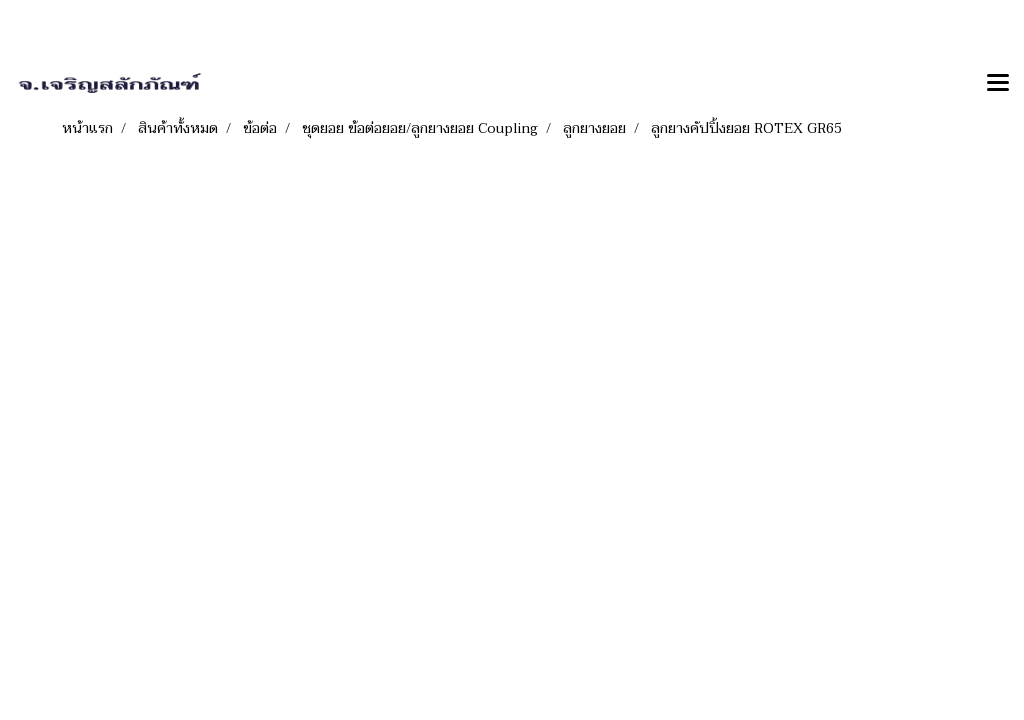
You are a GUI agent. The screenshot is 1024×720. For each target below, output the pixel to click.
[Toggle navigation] (998, 84)
